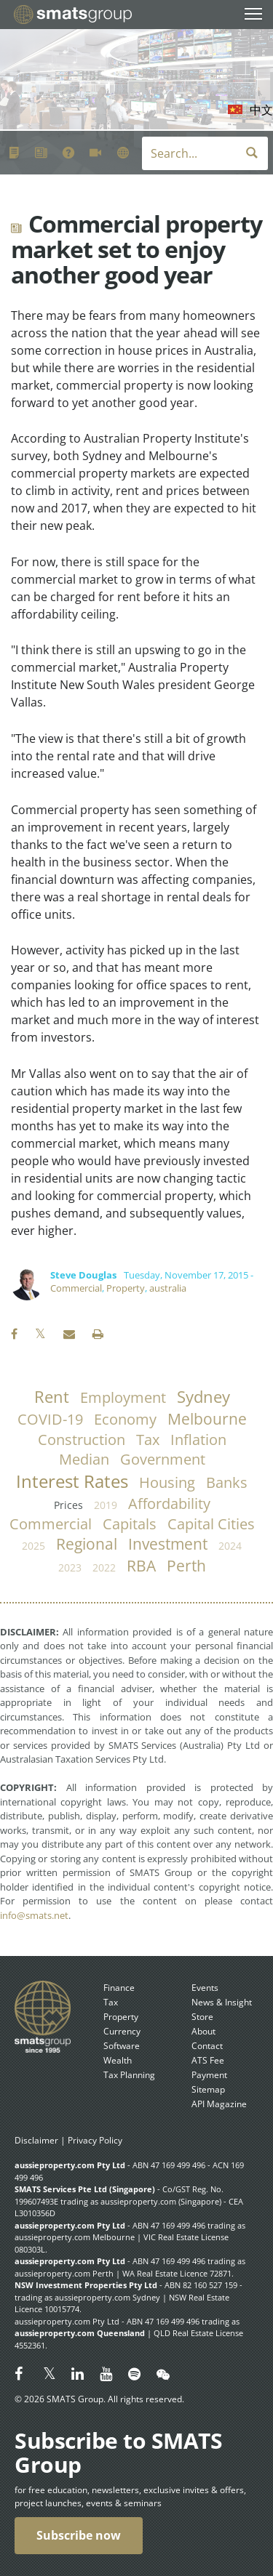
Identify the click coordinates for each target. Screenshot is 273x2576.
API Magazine (219, 2104)
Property (125, 1288)
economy (125, 1419)
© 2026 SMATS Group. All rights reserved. (99, 2399)
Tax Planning (129, 2075)
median (84, 1459)
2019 (105, 1505)
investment (167, 1544)
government (162, 1459)
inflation (198, 1439)
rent (51, 1396)
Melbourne (207, 1419)
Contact (207, 2046)
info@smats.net (34, 1915)
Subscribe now (78, 2535)
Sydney (203, 1396)
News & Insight (221, 2002)
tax (147, 1439)
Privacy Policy (95, 2140)
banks (227, 1482)
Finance (119, 1987)
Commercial (76, 1288)
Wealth (117, 2060)
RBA (141, 1565)
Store (202, 2017)
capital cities (211, 1524)
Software (121, 2046)
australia (167, 1288)
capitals (130, 1524)
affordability (169, 1503)
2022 (104, 1567)
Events (204, 1987)
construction (81, 1439)
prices (68, 1505)
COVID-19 (50, 1419)
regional (86, 1544)
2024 (230, 1546)
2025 (33, 1546)
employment (123, 1397)
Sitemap (208, 2089)
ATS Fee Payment (209, 2067)
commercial (50, 1524)
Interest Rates (72, 1481)
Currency (122, 2031)
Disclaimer (36, 2140)
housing (167, 1482)
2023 (70, 1567)
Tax (110, 2002)
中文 (261, 110)
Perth (186, 1565)
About (203, 2031)
